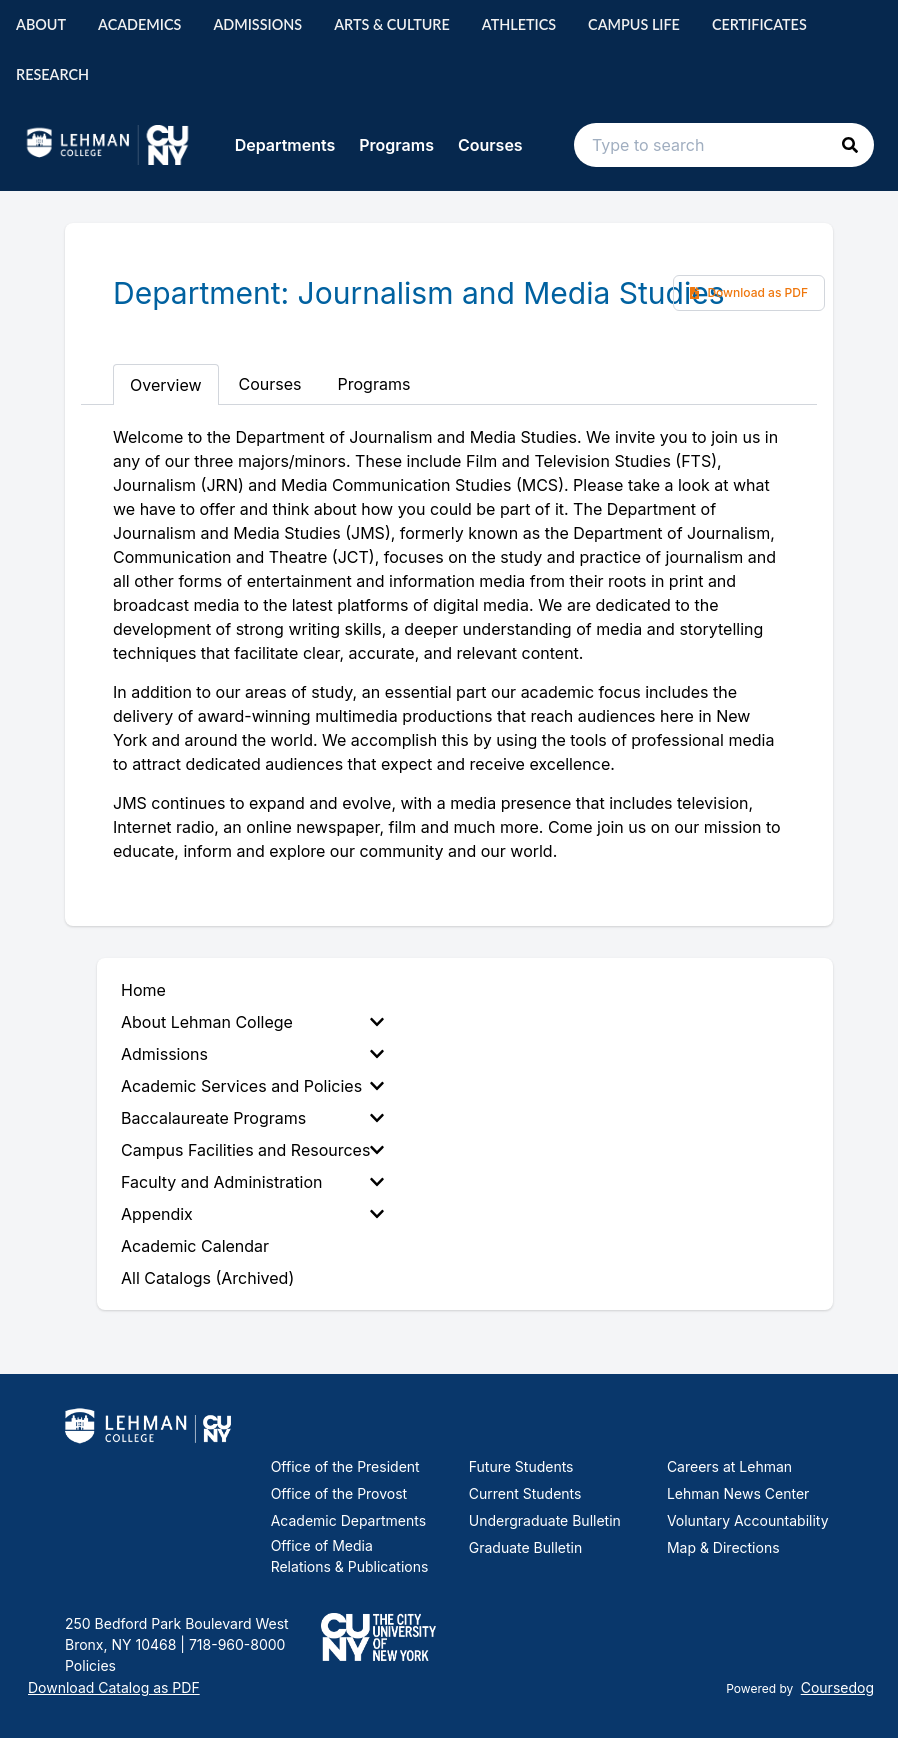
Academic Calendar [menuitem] (195, 1246)
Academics (139, 24)
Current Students (525, 1493)
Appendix (252, 1214)
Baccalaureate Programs (252, 1118)
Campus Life (634, 24)
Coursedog (837, 1687)
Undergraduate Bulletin (545, 1520)
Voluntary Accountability (748, 1520)
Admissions (257, 24)
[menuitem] (256, 1022)
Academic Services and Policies (252, 1086)
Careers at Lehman (729, 1466)
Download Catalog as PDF (114, 1687)
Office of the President (345, 1466)
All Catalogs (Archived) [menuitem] (207, 1278)
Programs (396, 145)
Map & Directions (723, 1547)
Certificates (759, 24)
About (41, 24)
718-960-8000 (235, 1644)
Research (52, 74)
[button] (850, 145)
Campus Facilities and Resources (252, 1150)
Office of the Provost (339, 1493)
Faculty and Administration (252, 1182)
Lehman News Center (738, 1493)
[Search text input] (724, 145)
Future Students (521, 1466)
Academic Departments (348, 1520)
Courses (490, 145)
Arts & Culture (392, 24)
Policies (90, 1665)
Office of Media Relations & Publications (350, 1556)
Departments (285, 145)
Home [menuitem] (143, 990)
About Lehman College (252, 1022)
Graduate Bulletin (525, 1547)
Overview (166, 385)
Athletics (519, 24)
